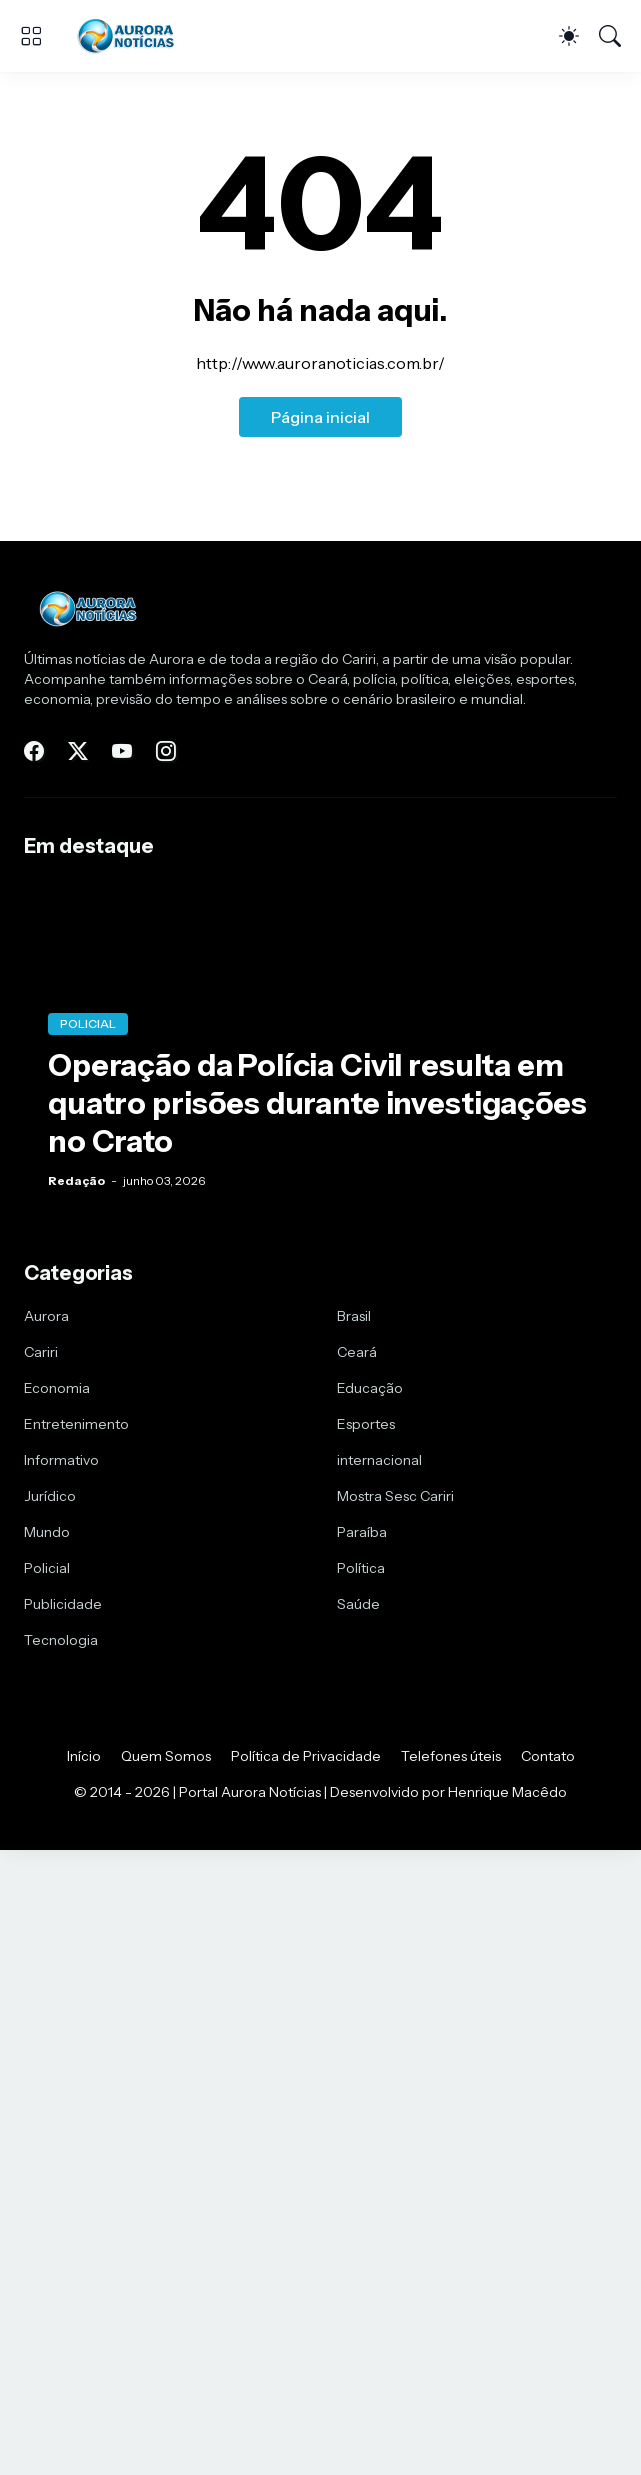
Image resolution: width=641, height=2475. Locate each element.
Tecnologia (61, 1640)
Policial (47, 1568)
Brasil (354, 1316)
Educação (370, 1388)
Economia (57, 1388)
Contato (548, 1756)
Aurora (46, 1316)
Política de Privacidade (306, 1756)
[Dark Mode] (569, 36)
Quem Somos (166, 1756)
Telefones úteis (451, 1756)
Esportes (366, 1424)
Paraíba (362, 1532)
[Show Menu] (31, 36)
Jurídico (50, 1496)
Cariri (41, 1352)
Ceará (357, 1352)
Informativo (61, 1460)
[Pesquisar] (610, 36)
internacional (379, 1460)
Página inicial (320, 417)
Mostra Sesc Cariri (395, 1496)
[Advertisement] (320, 2020)
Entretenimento (76, 1424)
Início (84, 1756)
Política (361, 1568)
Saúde (358, 1604)
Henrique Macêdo (507, 1792)
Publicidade (63, 1604)
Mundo (47, 1532)
